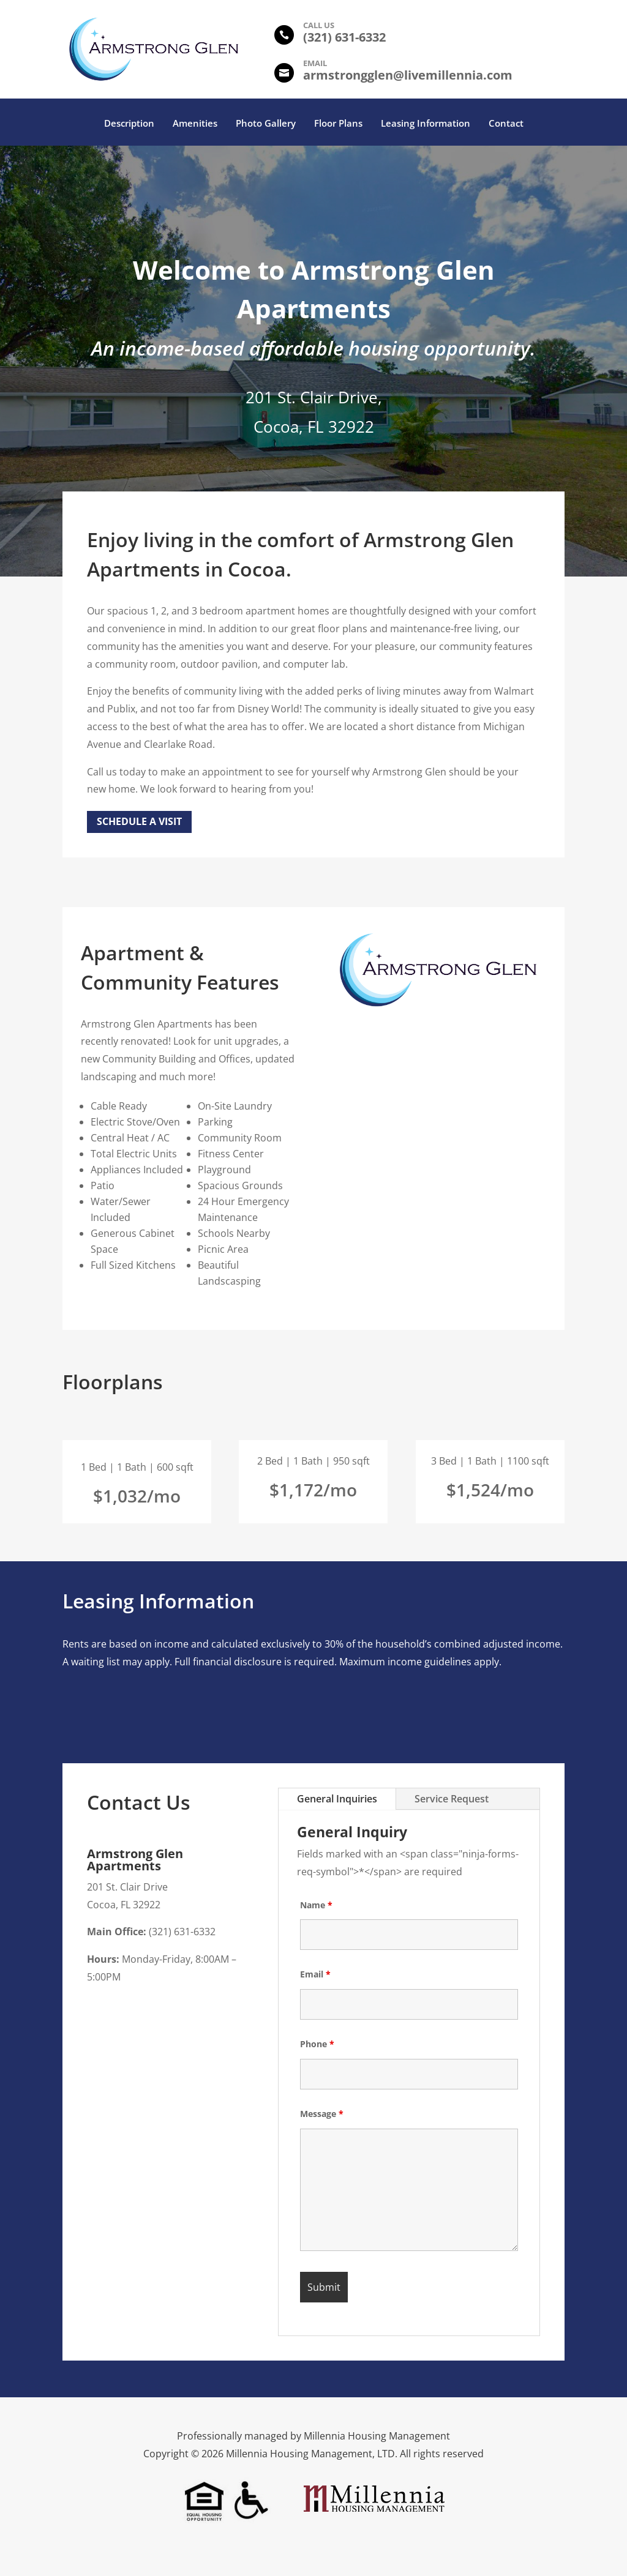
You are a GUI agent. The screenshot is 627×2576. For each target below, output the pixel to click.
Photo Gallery (266, 124)
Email (315, 1974)
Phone (317, 2044)
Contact (506, 124)
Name (316, 1905)
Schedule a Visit (139, 821)
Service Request (452, 1798)
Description (129, 124)
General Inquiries (337, 1798)
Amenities (195, 124)
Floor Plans (338, 124)
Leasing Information (425, 124)
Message (322, 2113)
